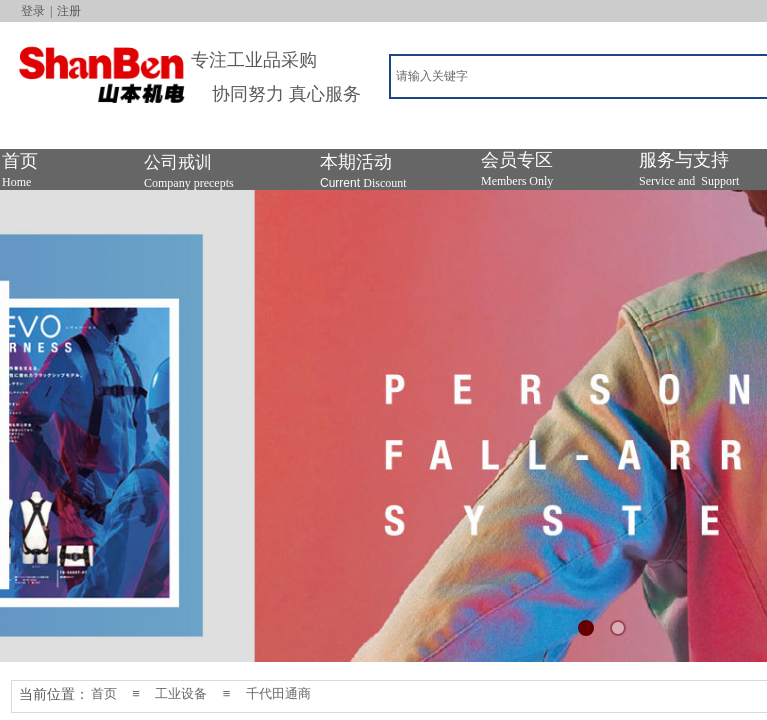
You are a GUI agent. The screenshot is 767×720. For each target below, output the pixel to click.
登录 (33, 11)
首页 (104, 693)
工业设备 (181, 693)
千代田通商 (278, 693)
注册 (69, 11)
